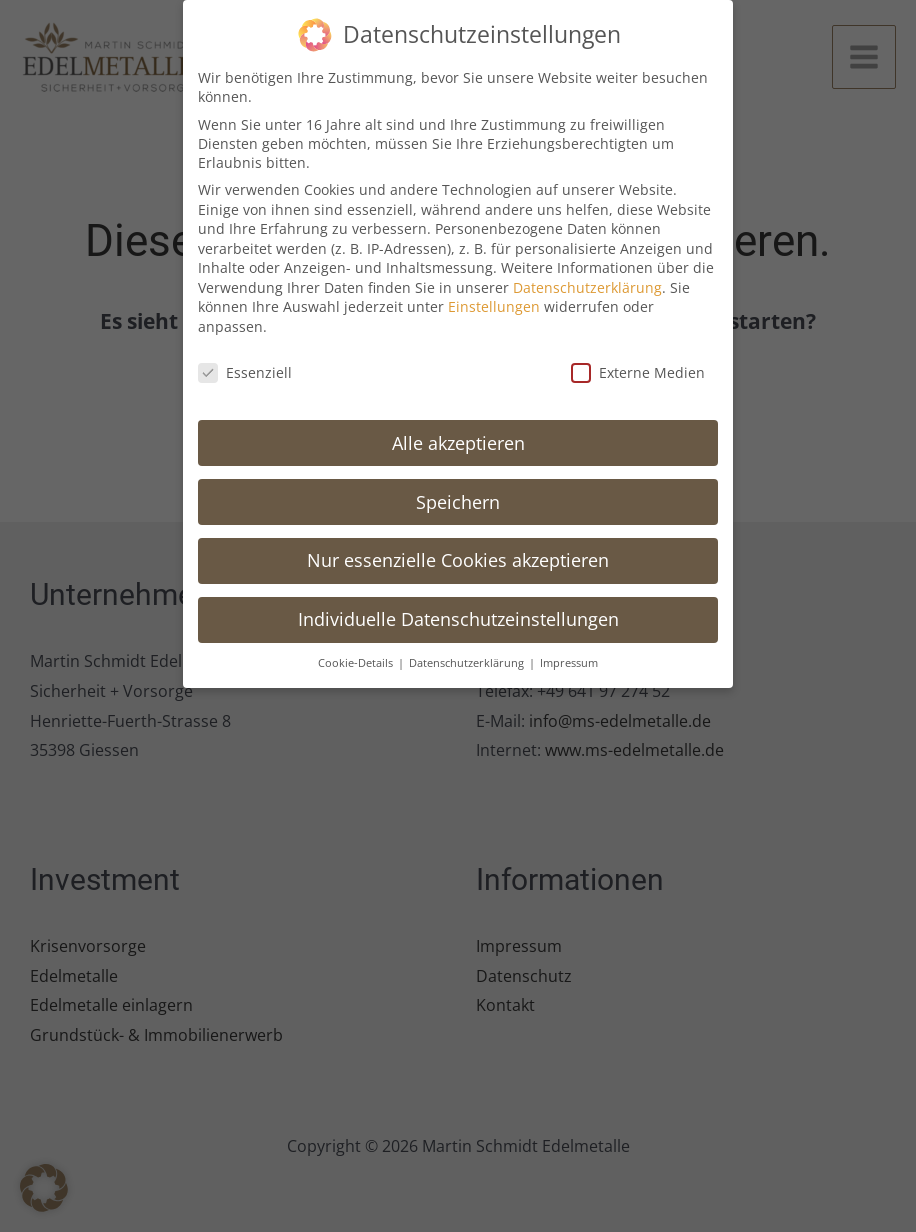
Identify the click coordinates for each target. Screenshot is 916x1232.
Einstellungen (494, 295)
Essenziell (245, 361)
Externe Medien (638, 361)
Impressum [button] (569, 652)
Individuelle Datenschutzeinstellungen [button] (458, 608)
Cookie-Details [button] (357, 652)
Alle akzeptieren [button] (458, 431)
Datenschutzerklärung (587, 276)
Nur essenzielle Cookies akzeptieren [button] (458, 549)
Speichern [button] (458, 490)
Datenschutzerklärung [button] (468, 652)
